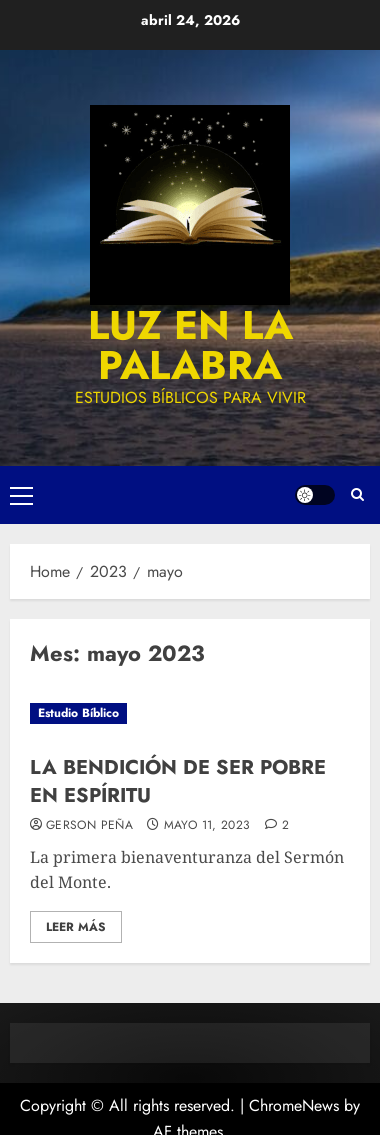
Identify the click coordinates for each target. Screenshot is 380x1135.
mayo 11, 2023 (207, 826)
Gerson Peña (89, 826)
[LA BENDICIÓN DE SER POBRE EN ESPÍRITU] (190, 713)
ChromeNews (294, 1105)
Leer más (76, 927)
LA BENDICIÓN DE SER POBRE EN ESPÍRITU (178, 781)
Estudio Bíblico (78, 713)
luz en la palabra (190, 345)
